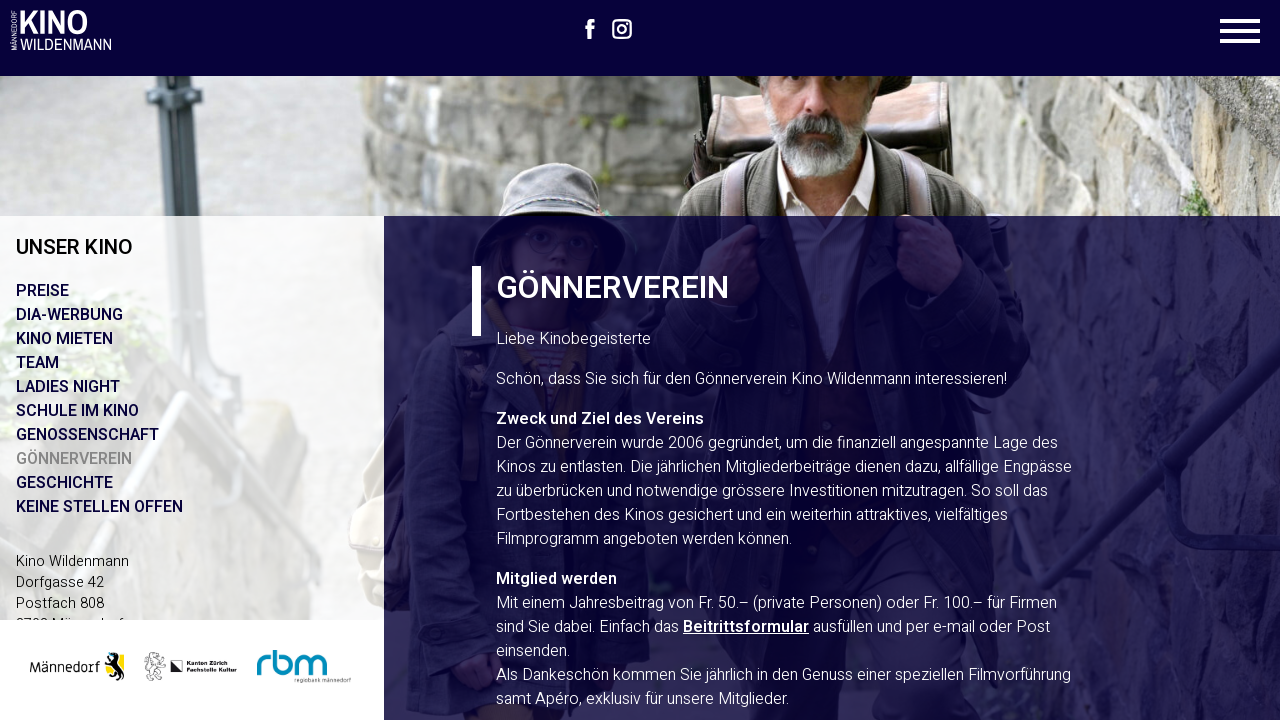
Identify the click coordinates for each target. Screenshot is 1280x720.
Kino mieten (64, 339)
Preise (42, 291)
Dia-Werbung (69, 315)
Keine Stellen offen (99, 507)
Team (37, 363)
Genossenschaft (87, 435)
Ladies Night (68, 387)
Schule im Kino (77, 411)
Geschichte (64, 483)
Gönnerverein (74, 459)
